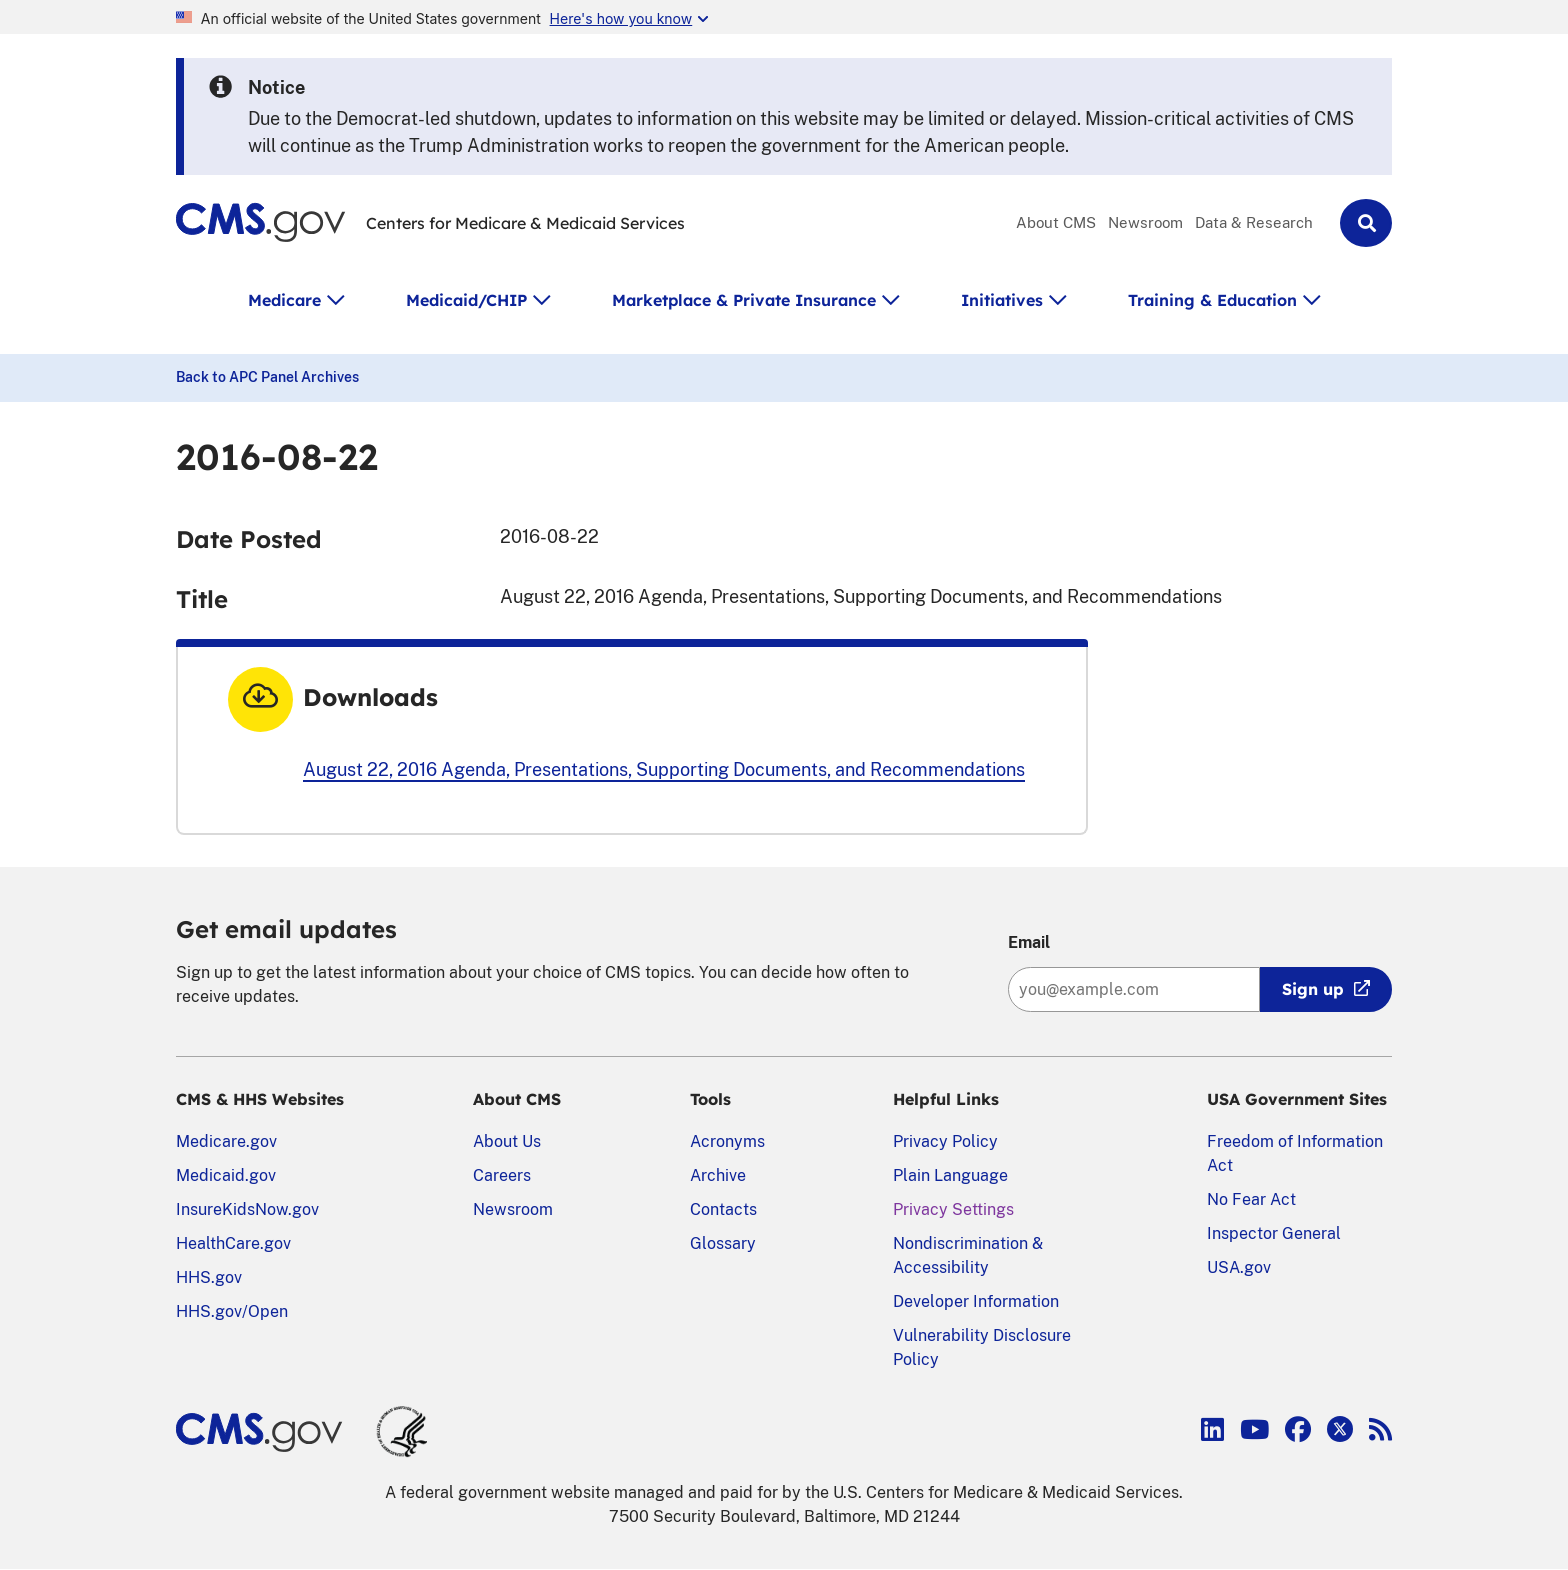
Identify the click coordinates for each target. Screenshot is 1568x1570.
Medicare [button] (284, 300)
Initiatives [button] (1002, 300)
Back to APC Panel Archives (267, 377)
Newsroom (1145, 222)
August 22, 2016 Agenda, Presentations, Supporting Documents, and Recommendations (664, 769)
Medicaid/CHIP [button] (466, 300)
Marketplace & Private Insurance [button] (744, 300)
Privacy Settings (953, 1209)
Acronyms (727, 1141)
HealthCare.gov (233, 1243)
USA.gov (1239, 1267)
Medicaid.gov (226, 1175)
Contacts (723, 1209)
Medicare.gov (226, 1141)
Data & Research (1254, 222)
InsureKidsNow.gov (247, 1209)
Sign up (1313, 989)
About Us (507, 1141)
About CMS (1056, 222)
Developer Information (976, 1301)
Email (1029, 942)
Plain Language (950, 1175)
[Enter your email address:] (1134, 989)
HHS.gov (209, 1277)
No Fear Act (1251, 1199)
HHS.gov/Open (232, 1311)
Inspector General (1274, 1233)
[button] (1366, 223)
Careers (502, 1175)
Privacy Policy (945, 1141)
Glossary (723, 1243)
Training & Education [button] (1212, 300)
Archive (718, 1175)
